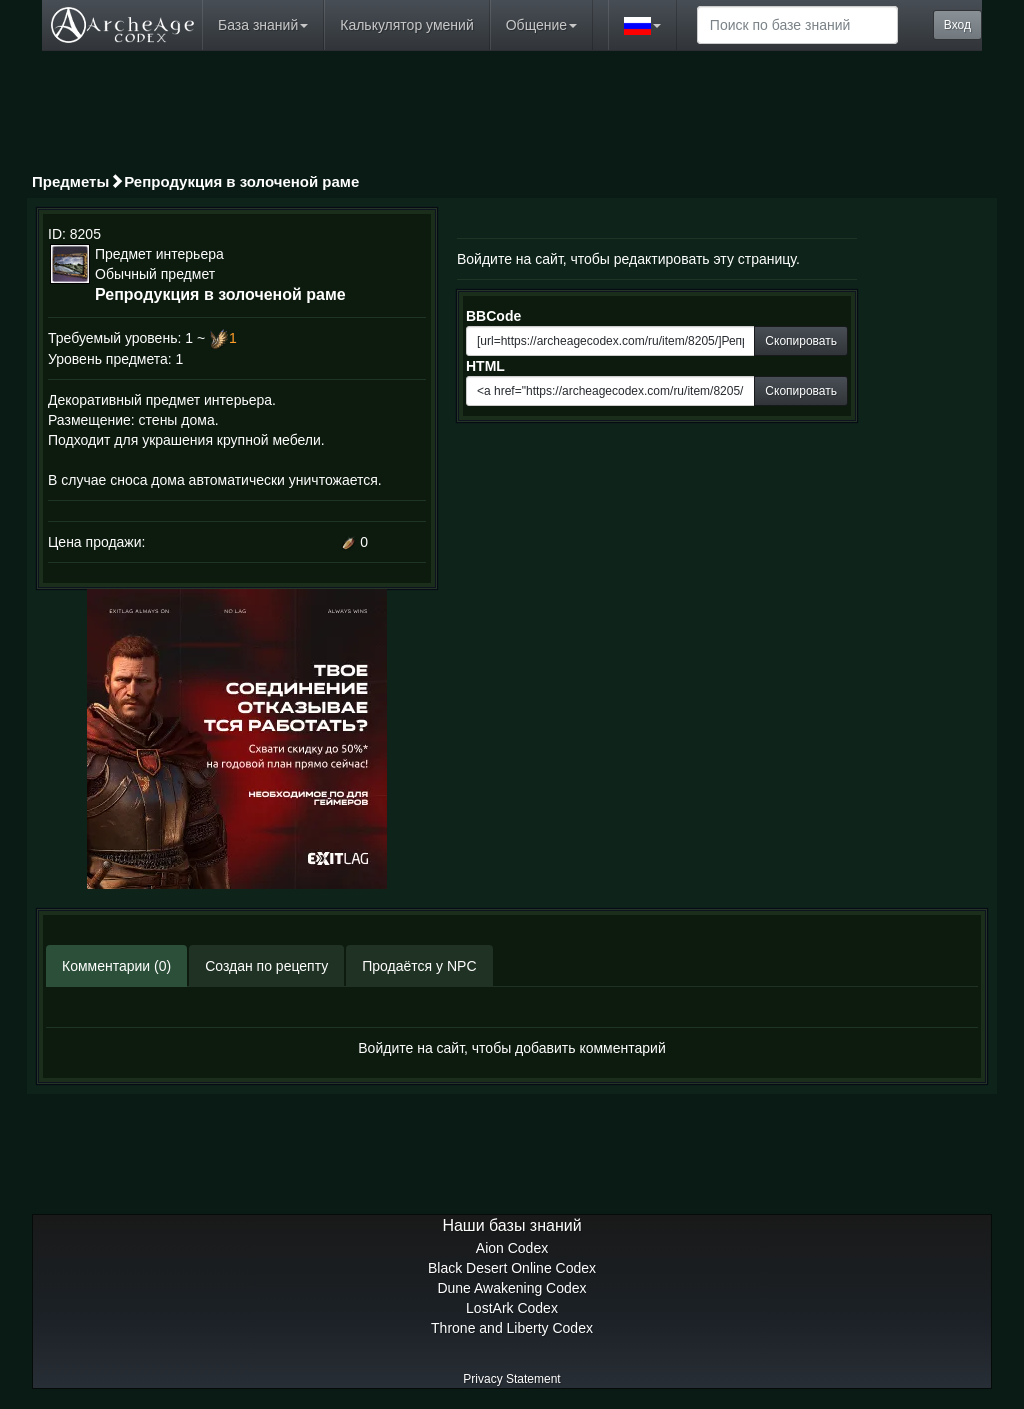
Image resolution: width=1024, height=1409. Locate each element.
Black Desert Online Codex (512, 1268)
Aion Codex (512, 1248)
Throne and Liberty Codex (512, 1328)
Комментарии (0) (116, 966)
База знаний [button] (263, 25)
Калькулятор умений (406, 25)
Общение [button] (541, 25)
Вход (957, 25)
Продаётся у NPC (419, 966)
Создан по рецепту (266, 966)
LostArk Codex (512, 1308)
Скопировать (801, 341)
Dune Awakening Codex (511, 1288)
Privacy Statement (511, 1379)
